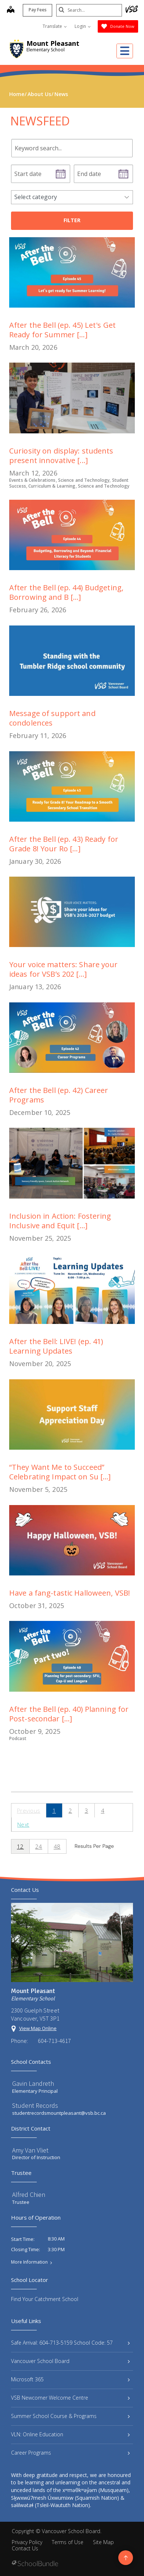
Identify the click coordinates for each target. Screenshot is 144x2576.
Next (23, 1824)
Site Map (103, 2542)
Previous (28, 1810)
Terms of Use (67, 2542)
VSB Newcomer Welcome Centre (70, 2397)
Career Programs (70, 2452)
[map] (10, 10)
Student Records (35, 2105)
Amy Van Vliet (30, 2150)
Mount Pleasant (52, 43)
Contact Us (25, 2548)
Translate (55, 26)
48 (57, 1846)
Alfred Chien (28, 2194)
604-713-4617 (54, 2040)
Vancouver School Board (70, 2360)
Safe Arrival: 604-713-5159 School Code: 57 (70, 2342)
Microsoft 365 (70, 2379)
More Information (29, 2262)
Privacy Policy (27, 2542)
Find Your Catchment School (44, 2299)
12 (20, 1846)
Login (83, 26)
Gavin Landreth (33, 2083)
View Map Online (38, 2028)
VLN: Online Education (70, 2434)
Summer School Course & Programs (70, 2415)
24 (38, 1846)
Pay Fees (37, 10)
